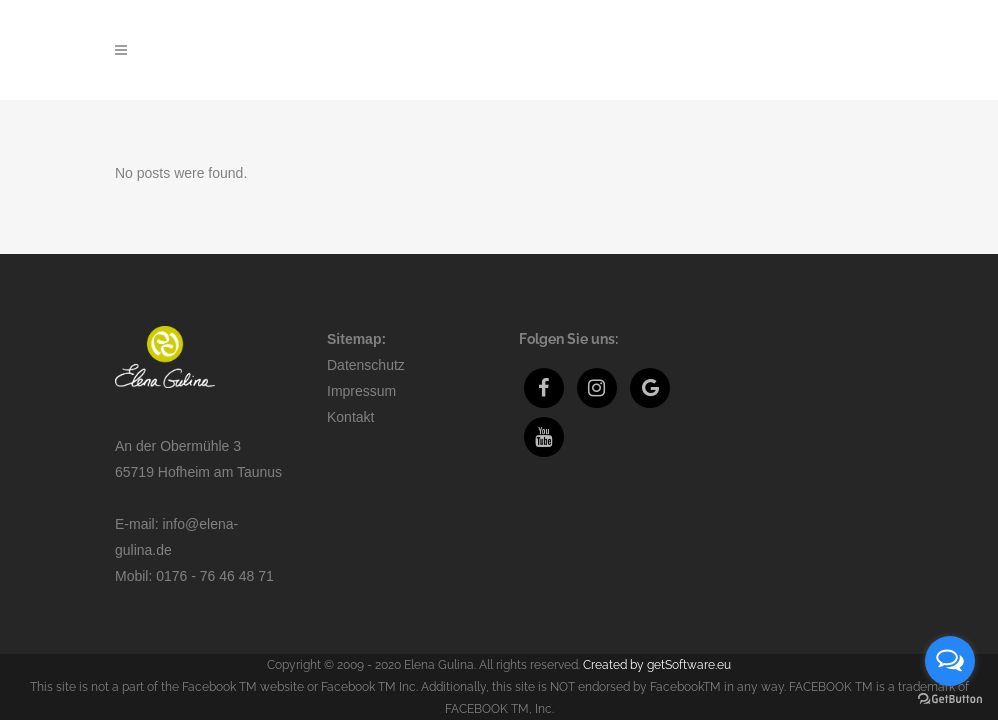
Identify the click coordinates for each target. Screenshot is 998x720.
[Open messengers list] (950, 661)
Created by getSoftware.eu (657, 597)
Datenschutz (366, 297)
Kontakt (350, 349)
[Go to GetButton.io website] (950, 699)
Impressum (361, 323)
